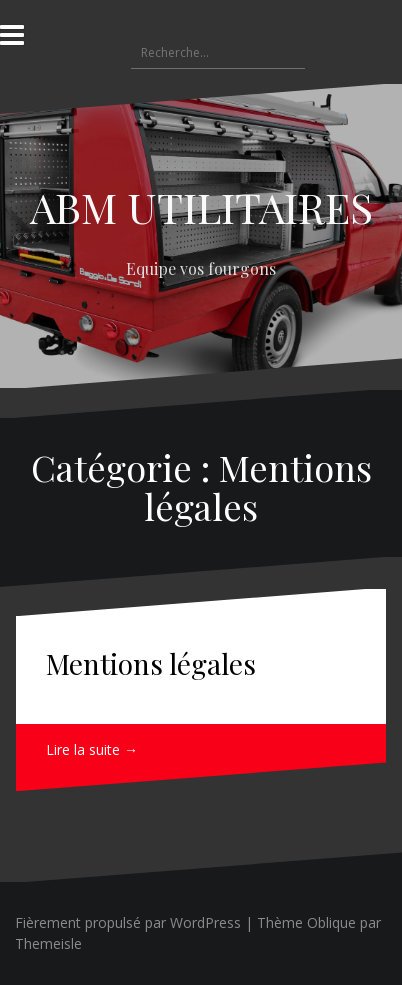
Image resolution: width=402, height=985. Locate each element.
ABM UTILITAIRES (201, 207)
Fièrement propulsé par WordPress (128, 922)
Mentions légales (151, 663)
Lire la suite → (92, 749)
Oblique (331, 922)
